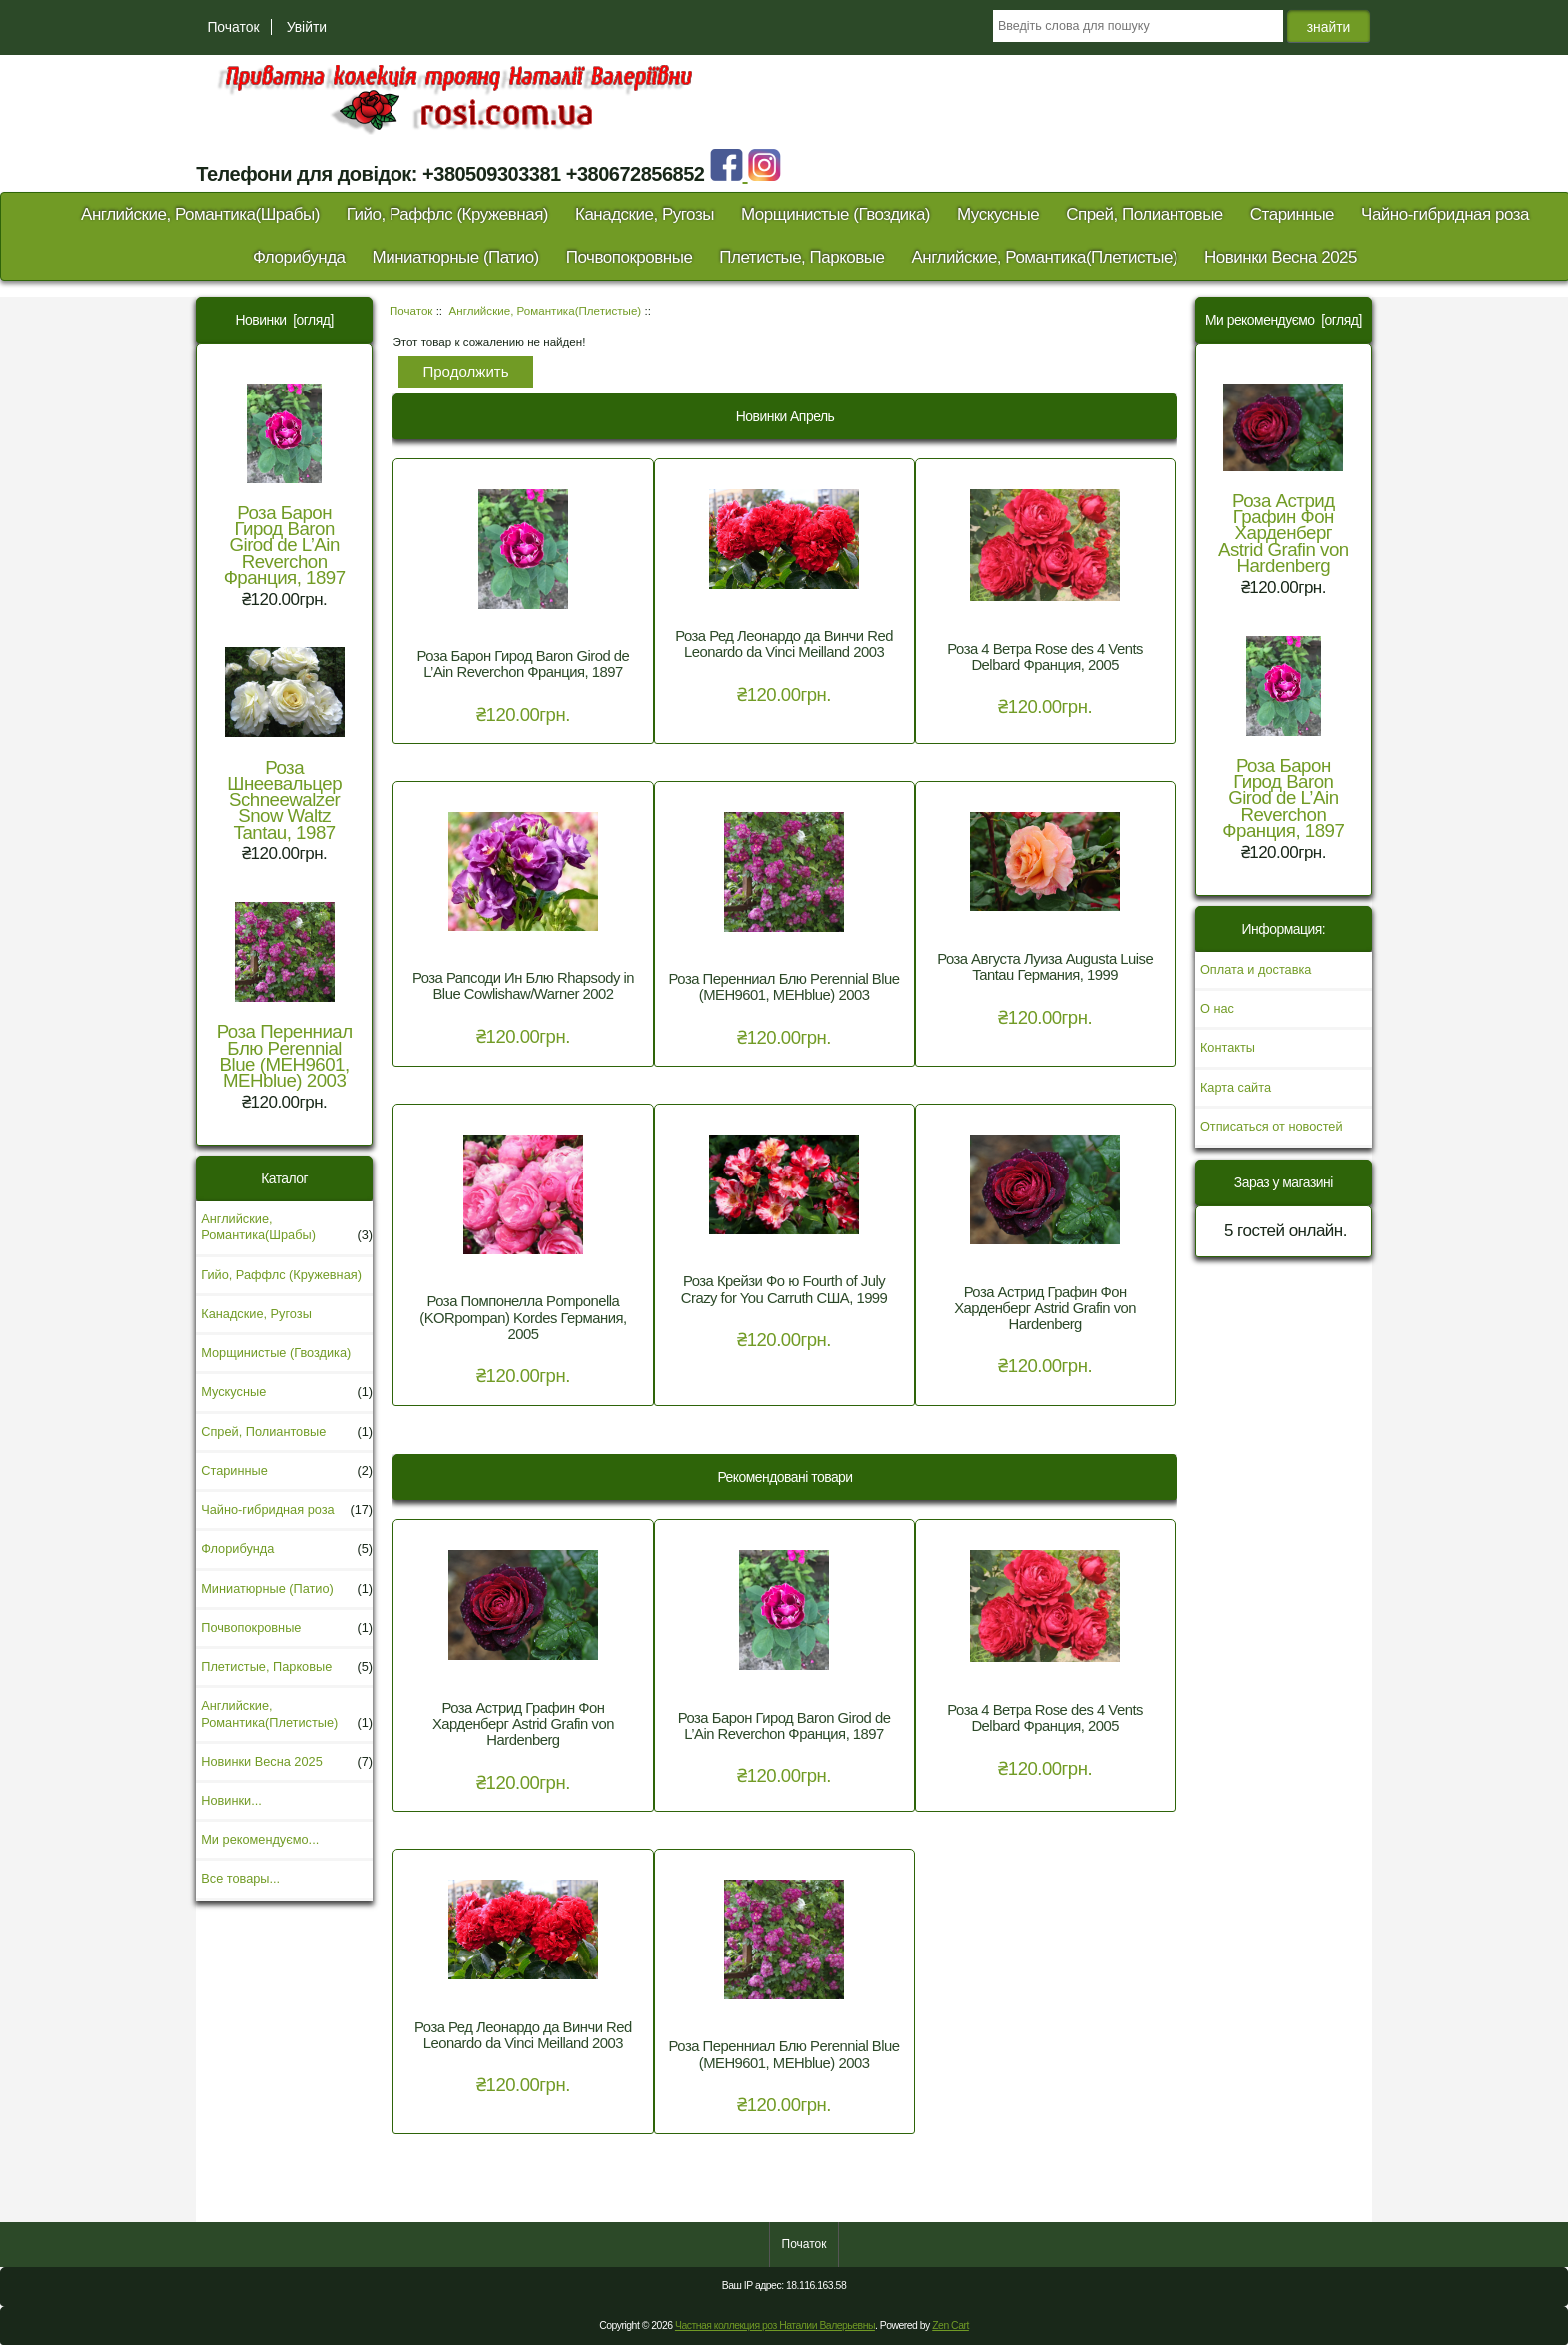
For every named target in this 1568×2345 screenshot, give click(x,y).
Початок (233, 27)
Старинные (1292, 214)
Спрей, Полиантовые (1144, 214)
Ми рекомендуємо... (260, 1839)
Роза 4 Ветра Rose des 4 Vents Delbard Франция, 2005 (1045, 657)
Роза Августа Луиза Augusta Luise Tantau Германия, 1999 (1045, 967)
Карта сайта (1235, 1087)
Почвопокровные (629, 257)
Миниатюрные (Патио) (456, 257)
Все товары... (240, 1878)
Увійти (307, 27)
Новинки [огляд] (285, 320)
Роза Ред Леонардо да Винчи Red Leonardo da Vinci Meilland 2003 (784, 644)
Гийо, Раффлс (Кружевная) (447, 214)
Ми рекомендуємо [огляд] (1283, 320)
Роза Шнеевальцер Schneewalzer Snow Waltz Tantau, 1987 (285, 744)
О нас (1217, 1008)
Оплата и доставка (1255, 969)
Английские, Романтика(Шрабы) (200, 214)
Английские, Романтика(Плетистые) (545, 310)
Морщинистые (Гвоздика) (835, 214)
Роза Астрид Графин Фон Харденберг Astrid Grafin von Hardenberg (1045, 1308)
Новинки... (231, 1800)
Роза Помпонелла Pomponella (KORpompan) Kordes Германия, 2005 (522, 1317)
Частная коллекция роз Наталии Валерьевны (775, 2325)
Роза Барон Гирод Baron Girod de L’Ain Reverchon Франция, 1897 (285, 486)
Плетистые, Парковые (801, 257)
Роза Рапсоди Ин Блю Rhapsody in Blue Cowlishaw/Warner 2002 (523, 986)
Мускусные (998, 214)
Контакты (1227, 1047)
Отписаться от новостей (1271, 1126)
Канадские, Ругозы (644, 214)
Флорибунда (299, 257)
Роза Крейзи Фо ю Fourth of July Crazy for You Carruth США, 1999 (784, 1289)
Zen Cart (950, 2325)
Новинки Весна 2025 (1280, 257)
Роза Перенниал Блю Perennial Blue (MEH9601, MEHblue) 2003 (285, 996)
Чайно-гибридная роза (1445, 214)
